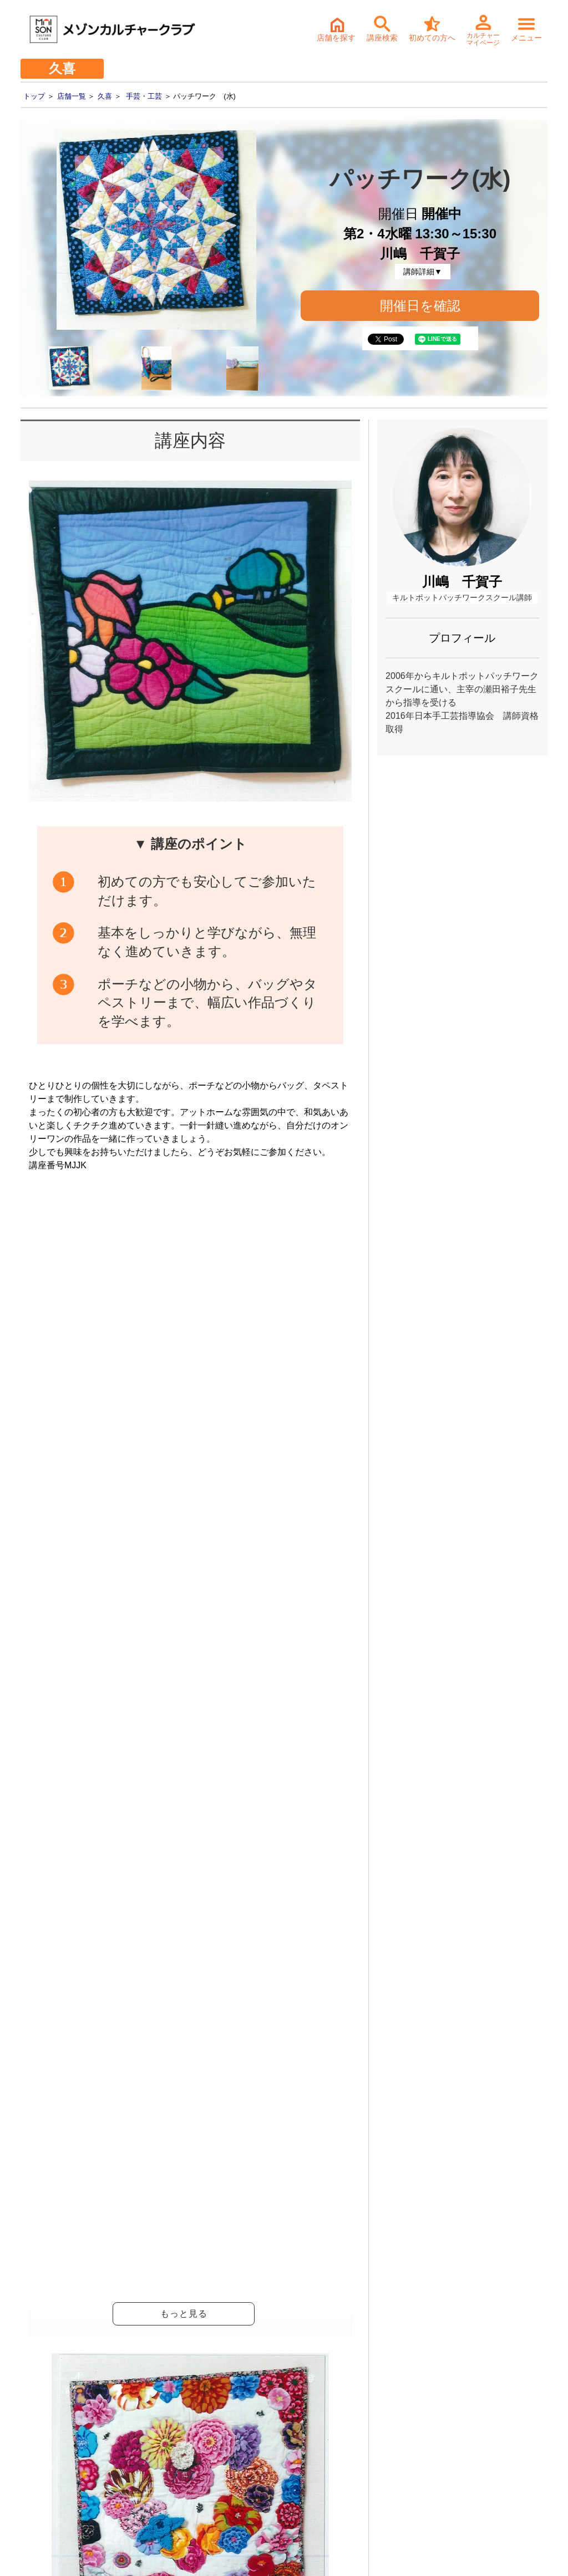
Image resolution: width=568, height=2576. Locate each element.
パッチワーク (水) (183, 1940)
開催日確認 (314, 1654)
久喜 (105, 96)
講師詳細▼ (422, 271)
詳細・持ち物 (284, 2314)
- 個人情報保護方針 (44, 2471)
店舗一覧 (71, 96)
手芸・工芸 (144, 96)
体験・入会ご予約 (262, 2236)
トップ (34, 96)
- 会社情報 (29, 2437)
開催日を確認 (420, 305)
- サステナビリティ (44, 2454)
